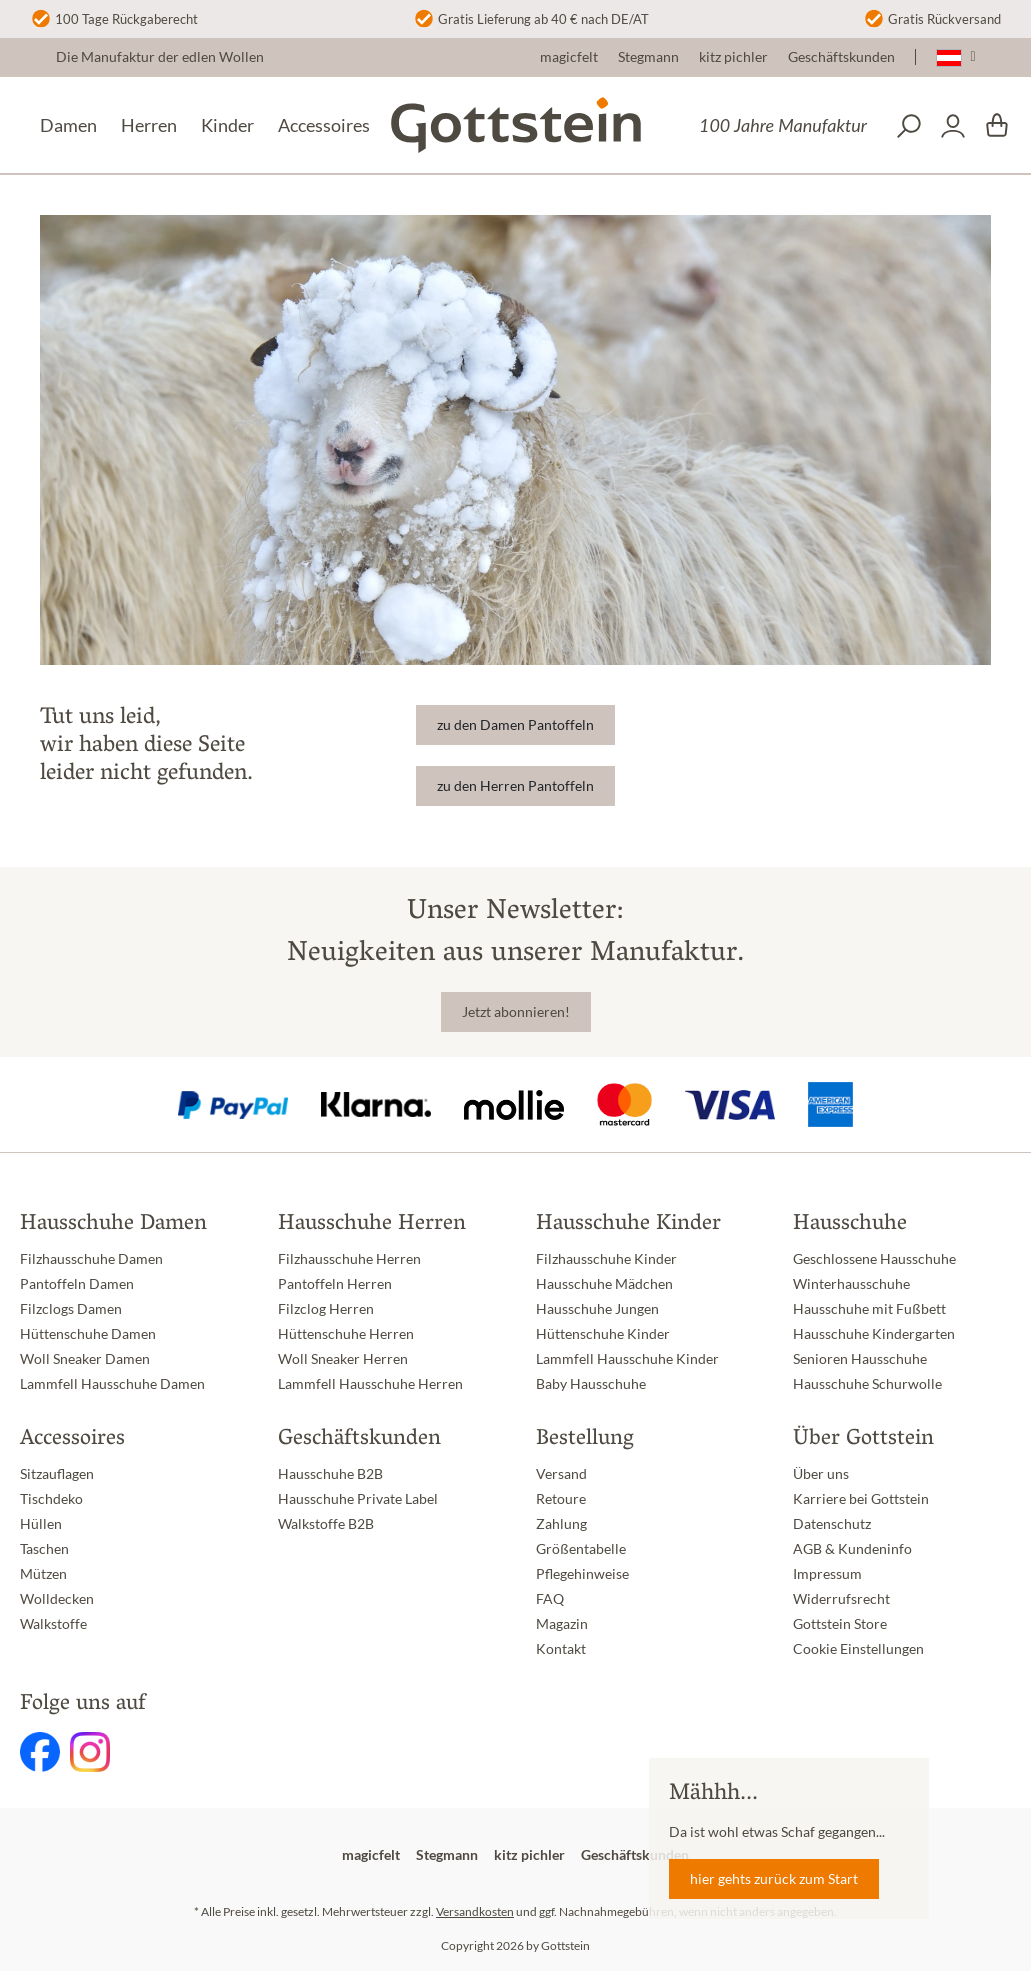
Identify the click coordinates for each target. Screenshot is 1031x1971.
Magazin (562, 1624)
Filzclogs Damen (71, 1309)
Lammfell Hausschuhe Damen (112, 1384)
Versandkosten (475, 1911)
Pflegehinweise (582, 1574)
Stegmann (648, 57)
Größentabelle (581, 1549)
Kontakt (561, 1649)
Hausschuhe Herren (372, 1224)
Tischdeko (51, 1499)
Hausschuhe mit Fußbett (869, 1309)
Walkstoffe (53, 1624)
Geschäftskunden (841, 57)
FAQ (550, 1599)
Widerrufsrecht (841, 1599)
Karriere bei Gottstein (861, 1499)
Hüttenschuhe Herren (346, 1334)
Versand (561, 1474)
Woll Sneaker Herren (343, 1359)
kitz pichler (733, 57)
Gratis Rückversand (944, 19)
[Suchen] (909, 126)
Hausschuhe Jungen (597, 1309)
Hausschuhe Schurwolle (867, 1384)
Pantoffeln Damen (77, 1284)
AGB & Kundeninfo (852, 1549)
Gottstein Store (840, 1624)
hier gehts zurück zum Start (774, 1879)
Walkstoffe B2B (326, 1524)
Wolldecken (57, 1599)
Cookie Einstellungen (858, 1649)
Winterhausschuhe (851, 1284)
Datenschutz (832, 1524)
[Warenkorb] (997, 126)
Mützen (43, 1574)
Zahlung (561, 1524)
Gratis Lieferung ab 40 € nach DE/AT (543, 19)
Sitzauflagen (57, 1474)
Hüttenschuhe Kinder (603, 1334)
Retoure (561, 1499)
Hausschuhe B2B (330, 1474)
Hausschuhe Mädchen (604, 1284)
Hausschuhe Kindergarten (874, 1334)
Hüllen (41, 1524)
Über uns (821, 1474)
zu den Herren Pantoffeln (515, 786)
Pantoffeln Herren (335, 1284)
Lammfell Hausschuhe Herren (370, 1384)
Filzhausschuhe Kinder (606, 1259)
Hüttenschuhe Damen (88, 1334)
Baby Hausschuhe (591, 1384)
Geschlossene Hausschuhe (874, 1259)
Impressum (827, 1574)
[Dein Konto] (953, 126)
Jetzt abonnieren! (516, 1012)
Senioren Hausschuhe (860, 1359)
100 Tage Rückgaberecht (126, 19)
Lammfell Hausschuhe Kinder (627, 1359)
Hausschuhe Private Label (358, 1499)
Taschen (44, 1549)
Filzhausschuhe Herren (349, 1259)
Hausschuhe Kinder (628, 1224)
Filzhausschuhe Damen (91, 1259)
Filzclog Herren (326, 1309)
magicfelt (569, 57)
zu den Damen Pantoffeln (515, 725)
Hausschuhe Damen (113, 1224)
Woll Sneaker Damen (85, 1359)
